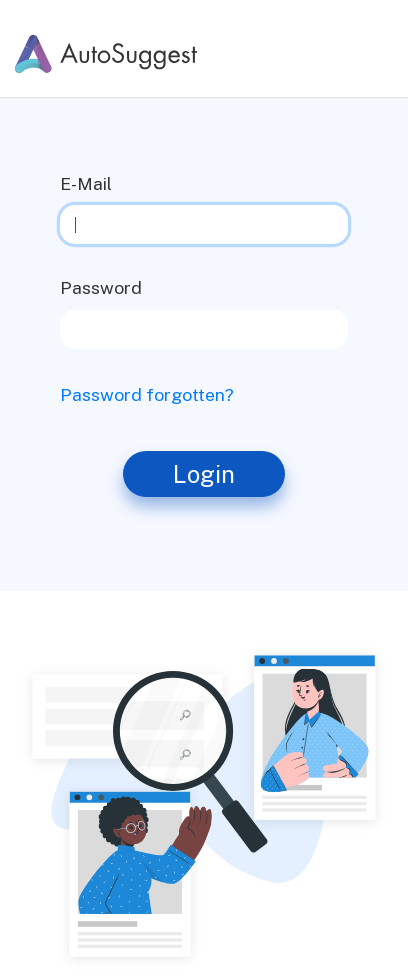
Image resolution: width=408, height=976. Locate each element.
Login (204, 474)
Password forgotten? (147, 394)
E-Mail (86, 183)
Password (101, 287)
